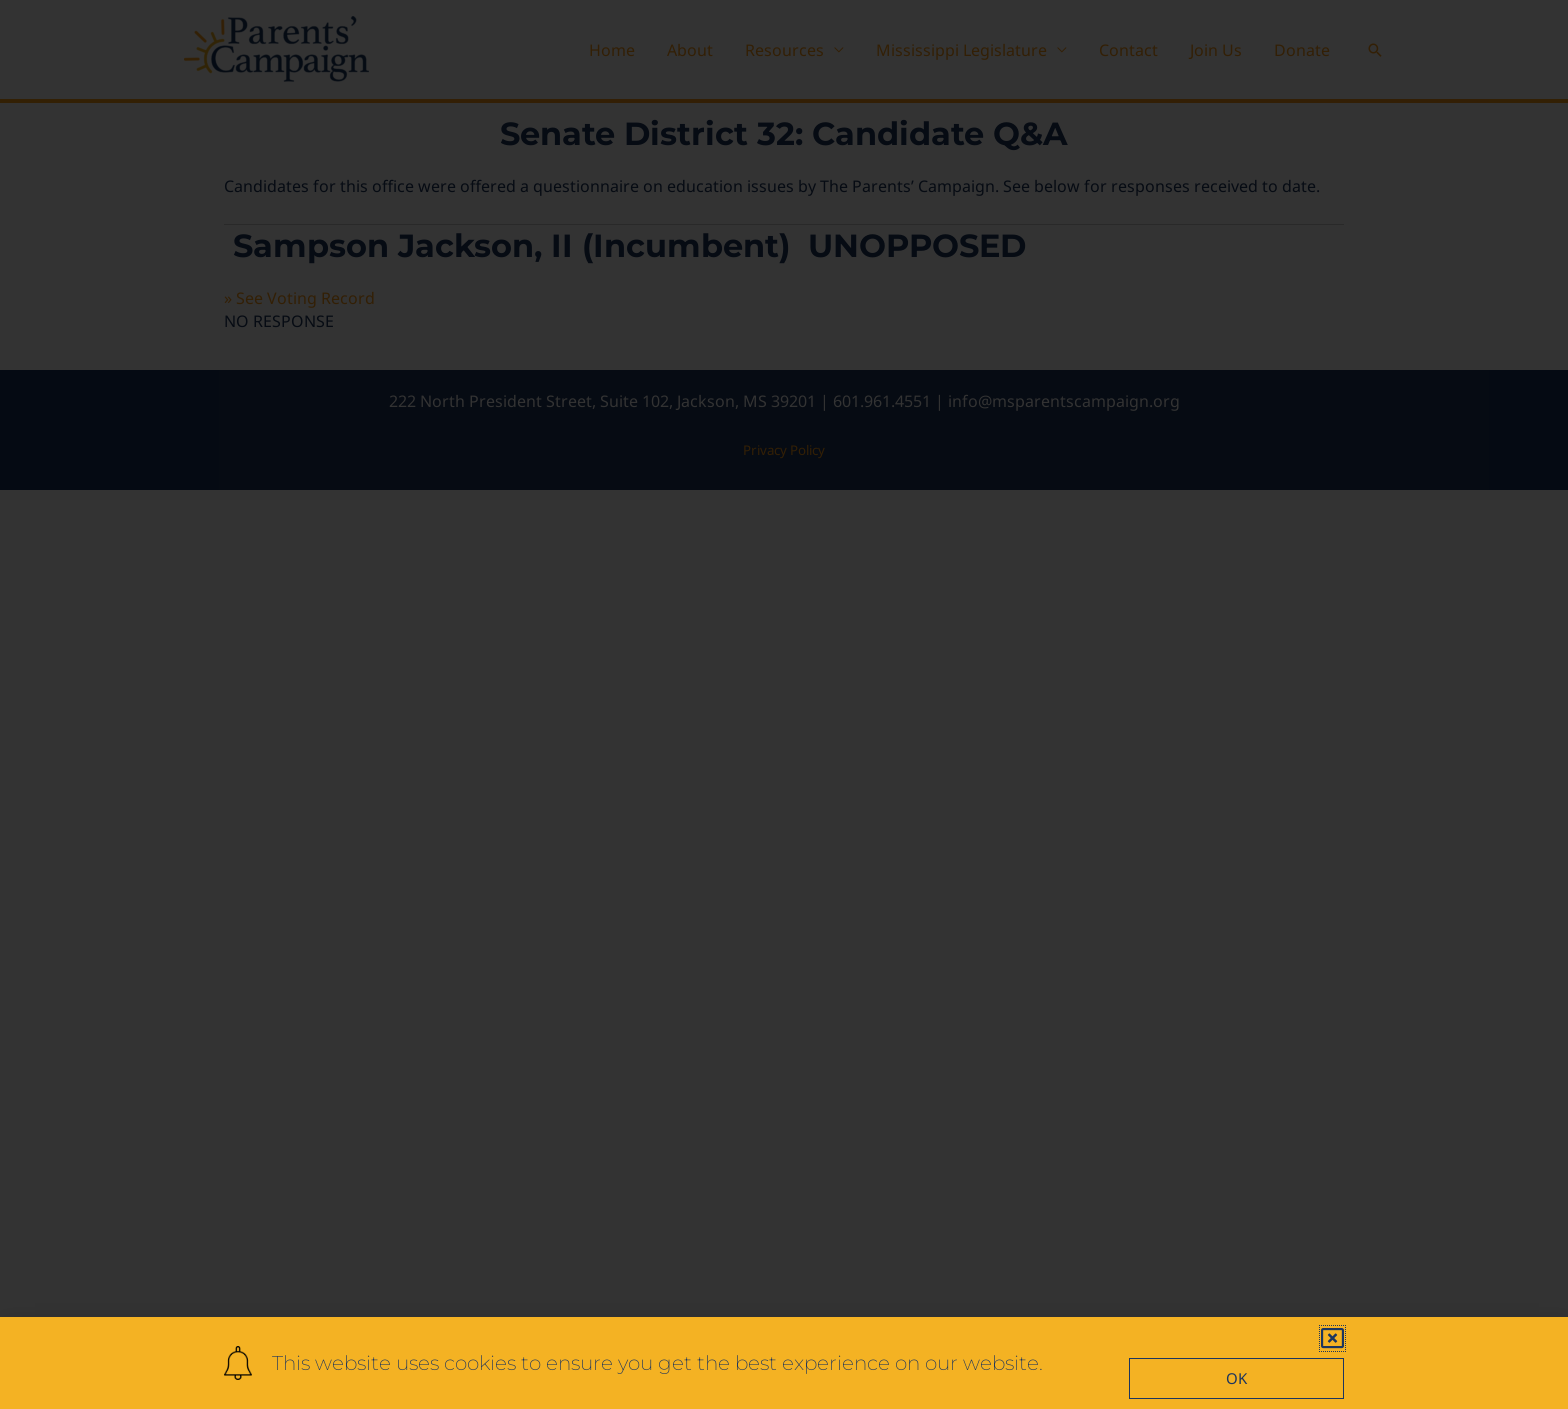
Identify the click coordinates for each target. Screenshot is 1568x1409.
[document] (784, 704)
